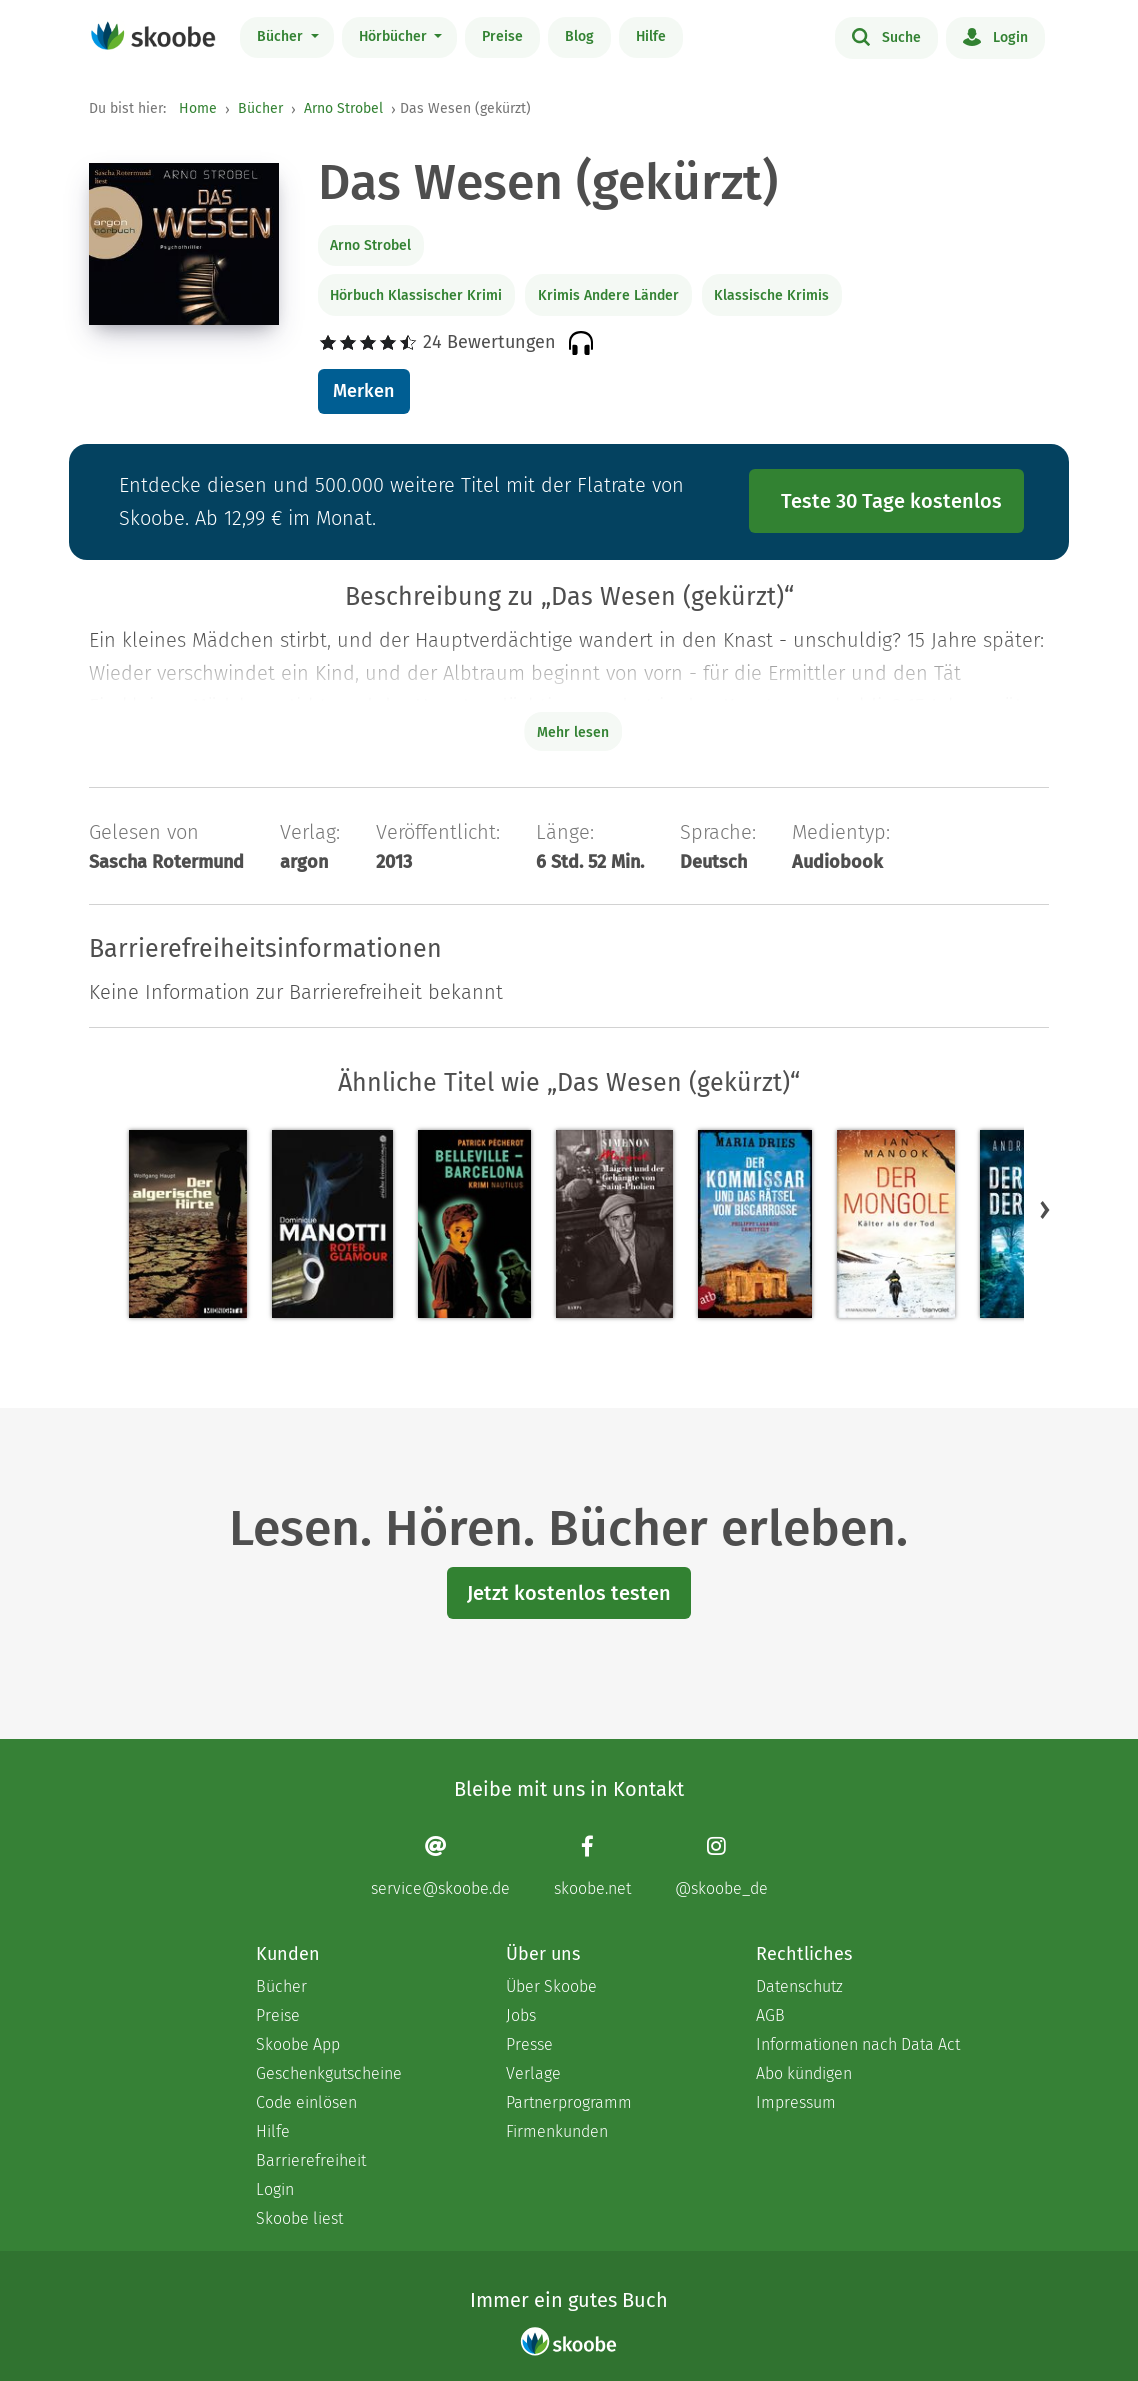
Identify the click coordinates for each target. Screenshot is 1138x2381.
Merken (363, 391)
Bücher (282, 36)
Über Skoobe (551, 1986)
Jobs (521, 2015)
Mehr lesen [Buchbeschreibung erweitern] (573, 732)
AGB (770, 2015)
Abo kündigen (804, 2073)
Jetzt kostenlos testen (569, 1593)
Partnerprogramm (569, 2102)
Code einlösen (306, 2102)
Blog (579, 36)
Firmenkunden (557, 2131)
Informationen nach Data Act (858, 2044)
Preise (502, 36)
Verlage (533, 2073)
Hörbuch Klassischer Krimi (416, 295)
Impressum (796, 2102)
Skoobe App (298, 2044)
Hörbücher (395, 36)
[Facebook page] (592, 1866)
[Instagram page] (721, 1866)
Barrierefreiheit (311, 2160)
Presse (529, 2044)
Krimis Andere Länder (608, 295)
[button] (1045, 1210)
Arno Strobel (343, 108)
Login (995, 36)
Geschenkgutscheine (329, 2073)
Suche (886, 36)
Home (198, 108)
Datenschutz (799, 1986)
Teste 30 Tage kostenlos (891, 501)
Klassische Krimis (771, 295)
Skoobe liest (299, 2218)
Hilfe (651, 36)
